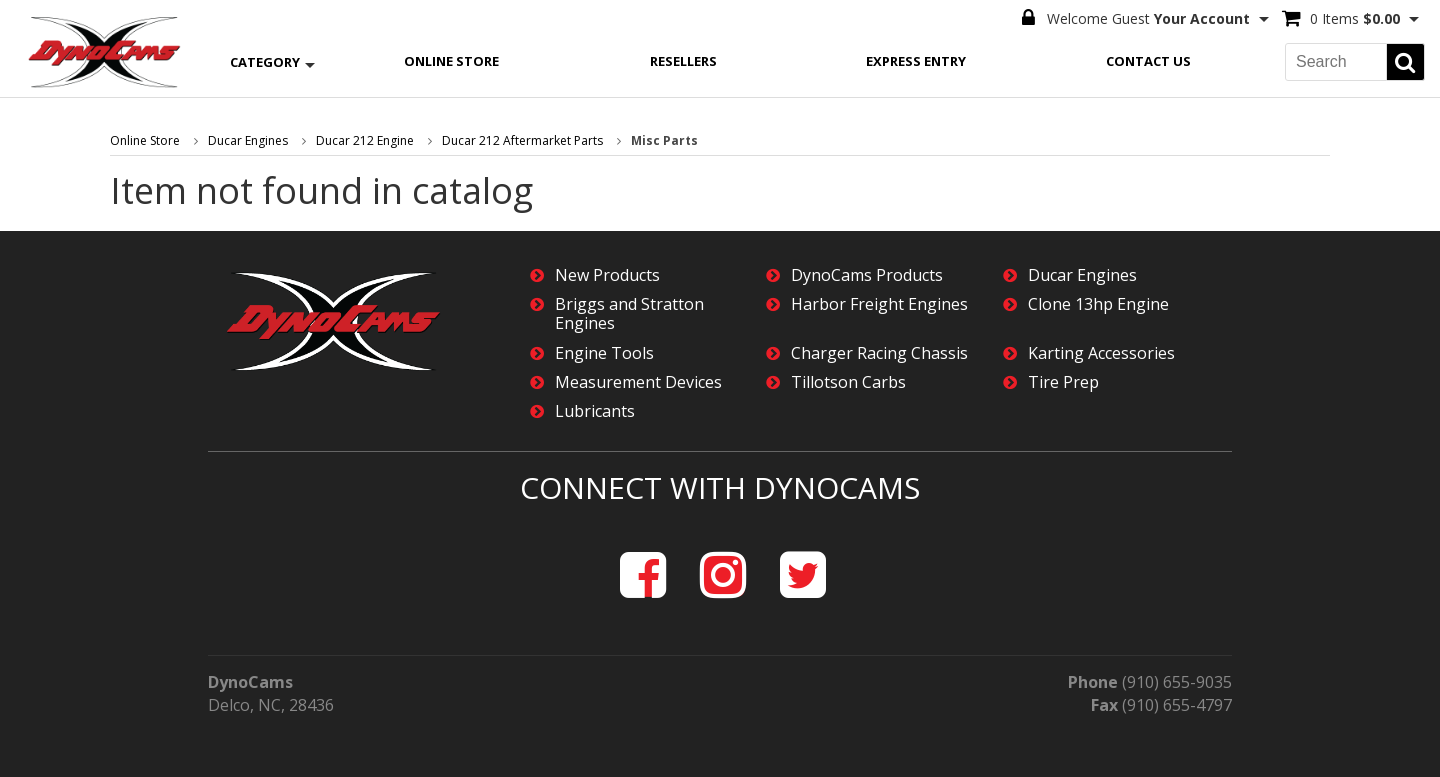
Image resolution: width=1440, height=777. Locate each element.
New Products (607, 275)
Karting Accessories (1101, 353)
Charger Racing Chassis (879, 353)
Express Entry (916, 61)
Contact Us (1148, 61)
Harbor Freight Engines (879, 304)
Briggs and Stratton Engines (629, 314)
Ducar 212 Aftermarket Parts (522, 140)
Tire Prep (1063, 382)
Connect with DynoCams (720, 487)
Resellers (683, 61)
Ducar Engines (248, 140)
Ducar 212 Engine (365, 140)
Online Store (451, 61)
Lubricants (595, 411)
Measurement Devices (638, 382)
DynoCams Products (867, 275)
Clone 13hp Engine (1098, 304)
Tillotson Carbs (848, 382)
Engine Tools (604, 353)
